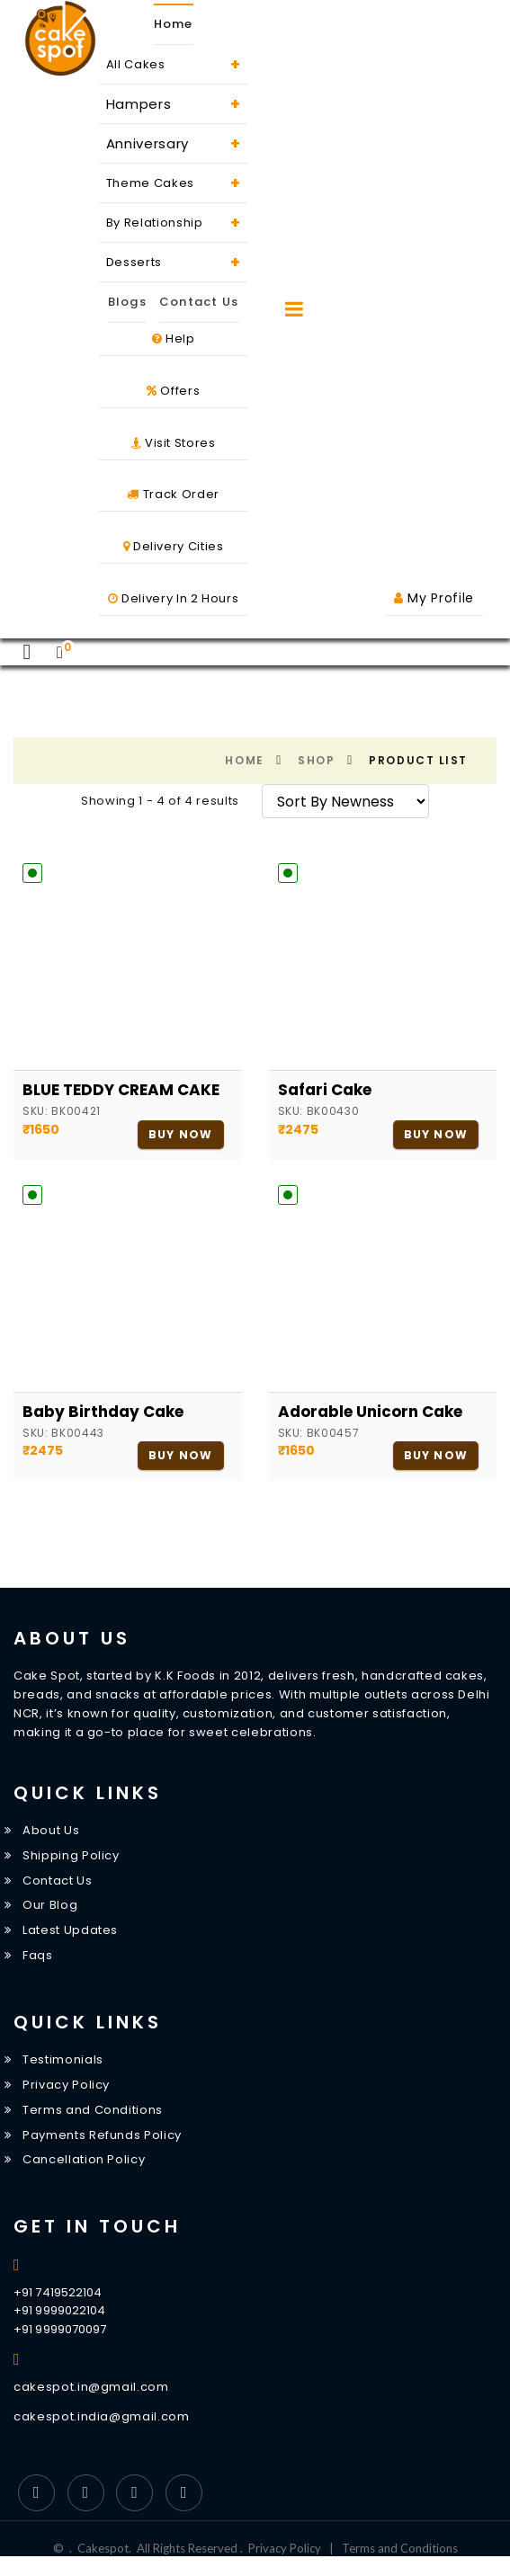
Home (173, 23)
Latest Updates (70, 1930)
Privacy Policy (66, 2084)
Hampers (173, 104)
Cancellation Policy (83, 2160)
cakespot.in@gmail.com (91, 2386)
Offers (173, 390)
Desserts (173, 262)
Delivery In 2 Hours (173, 598)
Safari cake (324, 1090)
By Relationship (173, 222)
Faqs (37, 1955)
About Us (50, 1830)
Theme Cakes (173, 183)
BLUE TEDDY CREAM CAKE (120, 1090)
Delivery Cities (173, 546)
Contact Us (199, 301)
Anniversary (173, 143)
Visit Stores (173, 442)
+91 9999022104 (59, 2310)
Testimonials (62, 2059)
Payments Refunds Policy (102, 2135)
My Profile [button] (434, 598)
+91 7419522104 (57, 2292)
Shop (316, 760)
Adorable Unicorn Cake (370, 1411)
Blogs (128, 301)
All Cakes (173, 64)
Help (173, 338)
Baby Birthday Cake (102, 1411)
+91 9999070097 (59, 2329)
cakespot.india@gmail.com (101, 2416)
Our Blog (49, 1904)
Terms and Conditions (92, 2109)
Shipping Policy (71, 1855)
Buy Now (180, 1134)
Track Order (173, 494)
